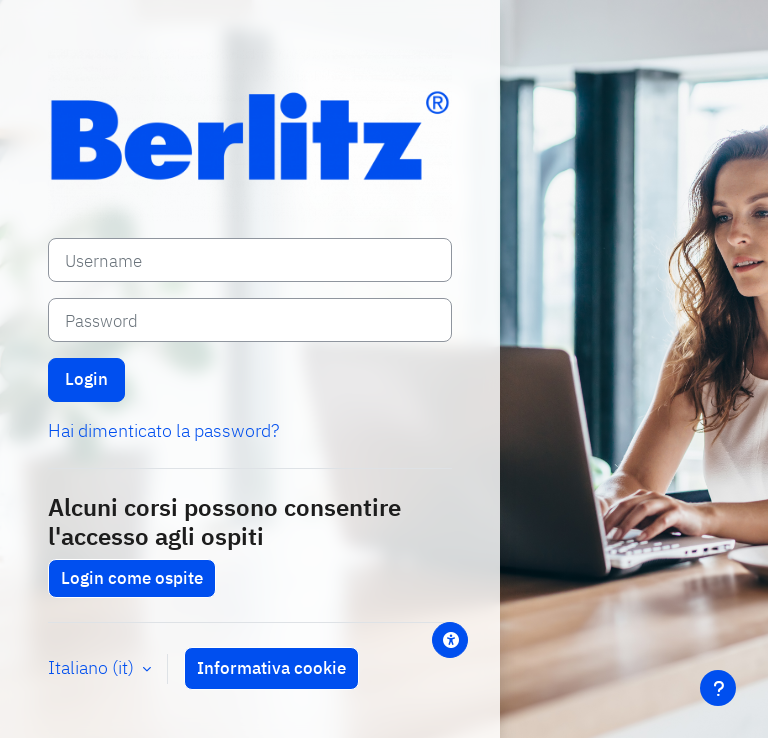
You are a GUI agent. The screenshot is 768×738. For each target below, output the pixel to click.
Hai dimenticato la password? (163, 430)
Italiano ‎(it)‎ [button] (93, 667)
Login (86, 379)
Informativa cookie (271, 668)
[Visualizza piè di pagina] (718, 688)
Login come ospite (132, 578)
